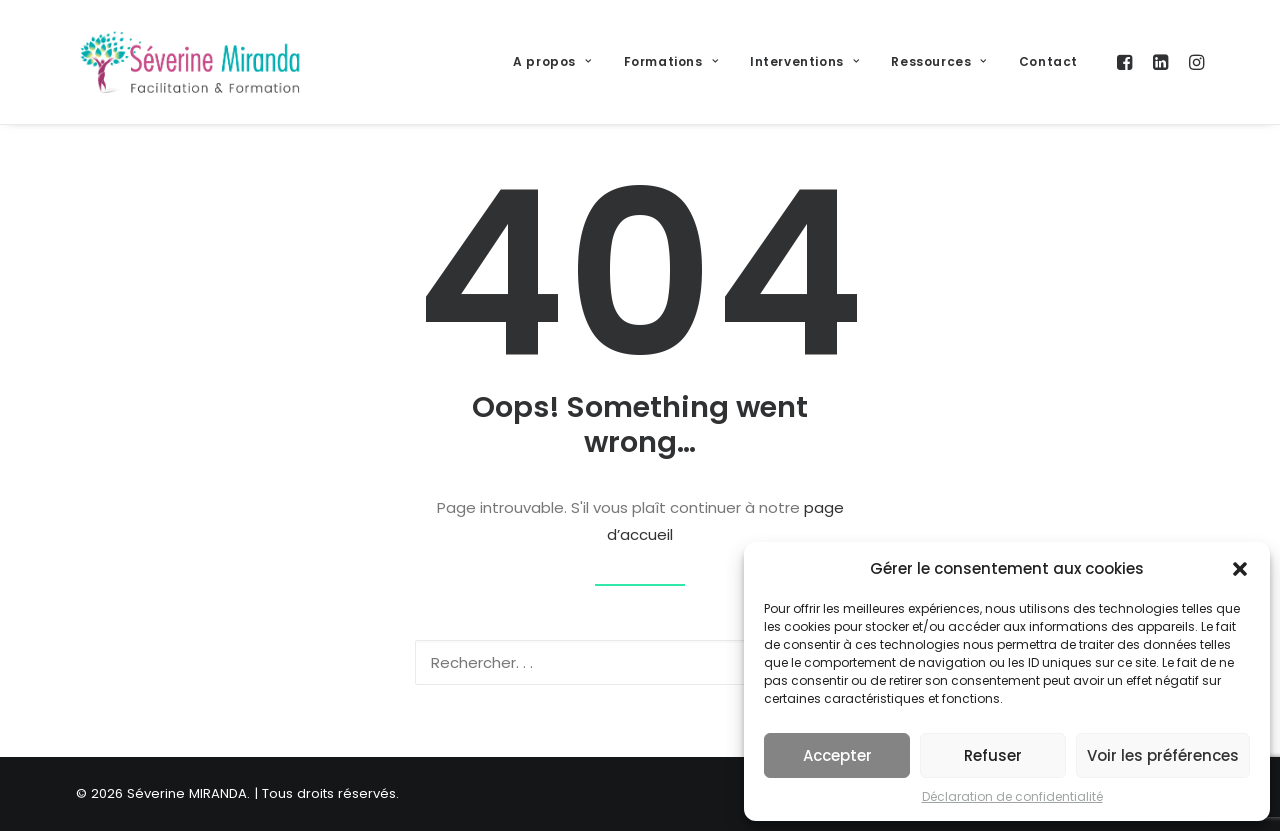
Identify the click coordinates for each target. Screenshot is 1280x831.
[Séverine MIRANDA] (190, 62)
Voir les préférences (1163, 755)
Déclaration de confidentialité (1012, 796)
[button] (1240, 569)
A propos (552, 61)
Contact (1048, 61)
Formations (671, 61)
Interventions (804, 61)
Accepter (837, 755)
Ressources (938, 61)
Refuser (993, 755)
